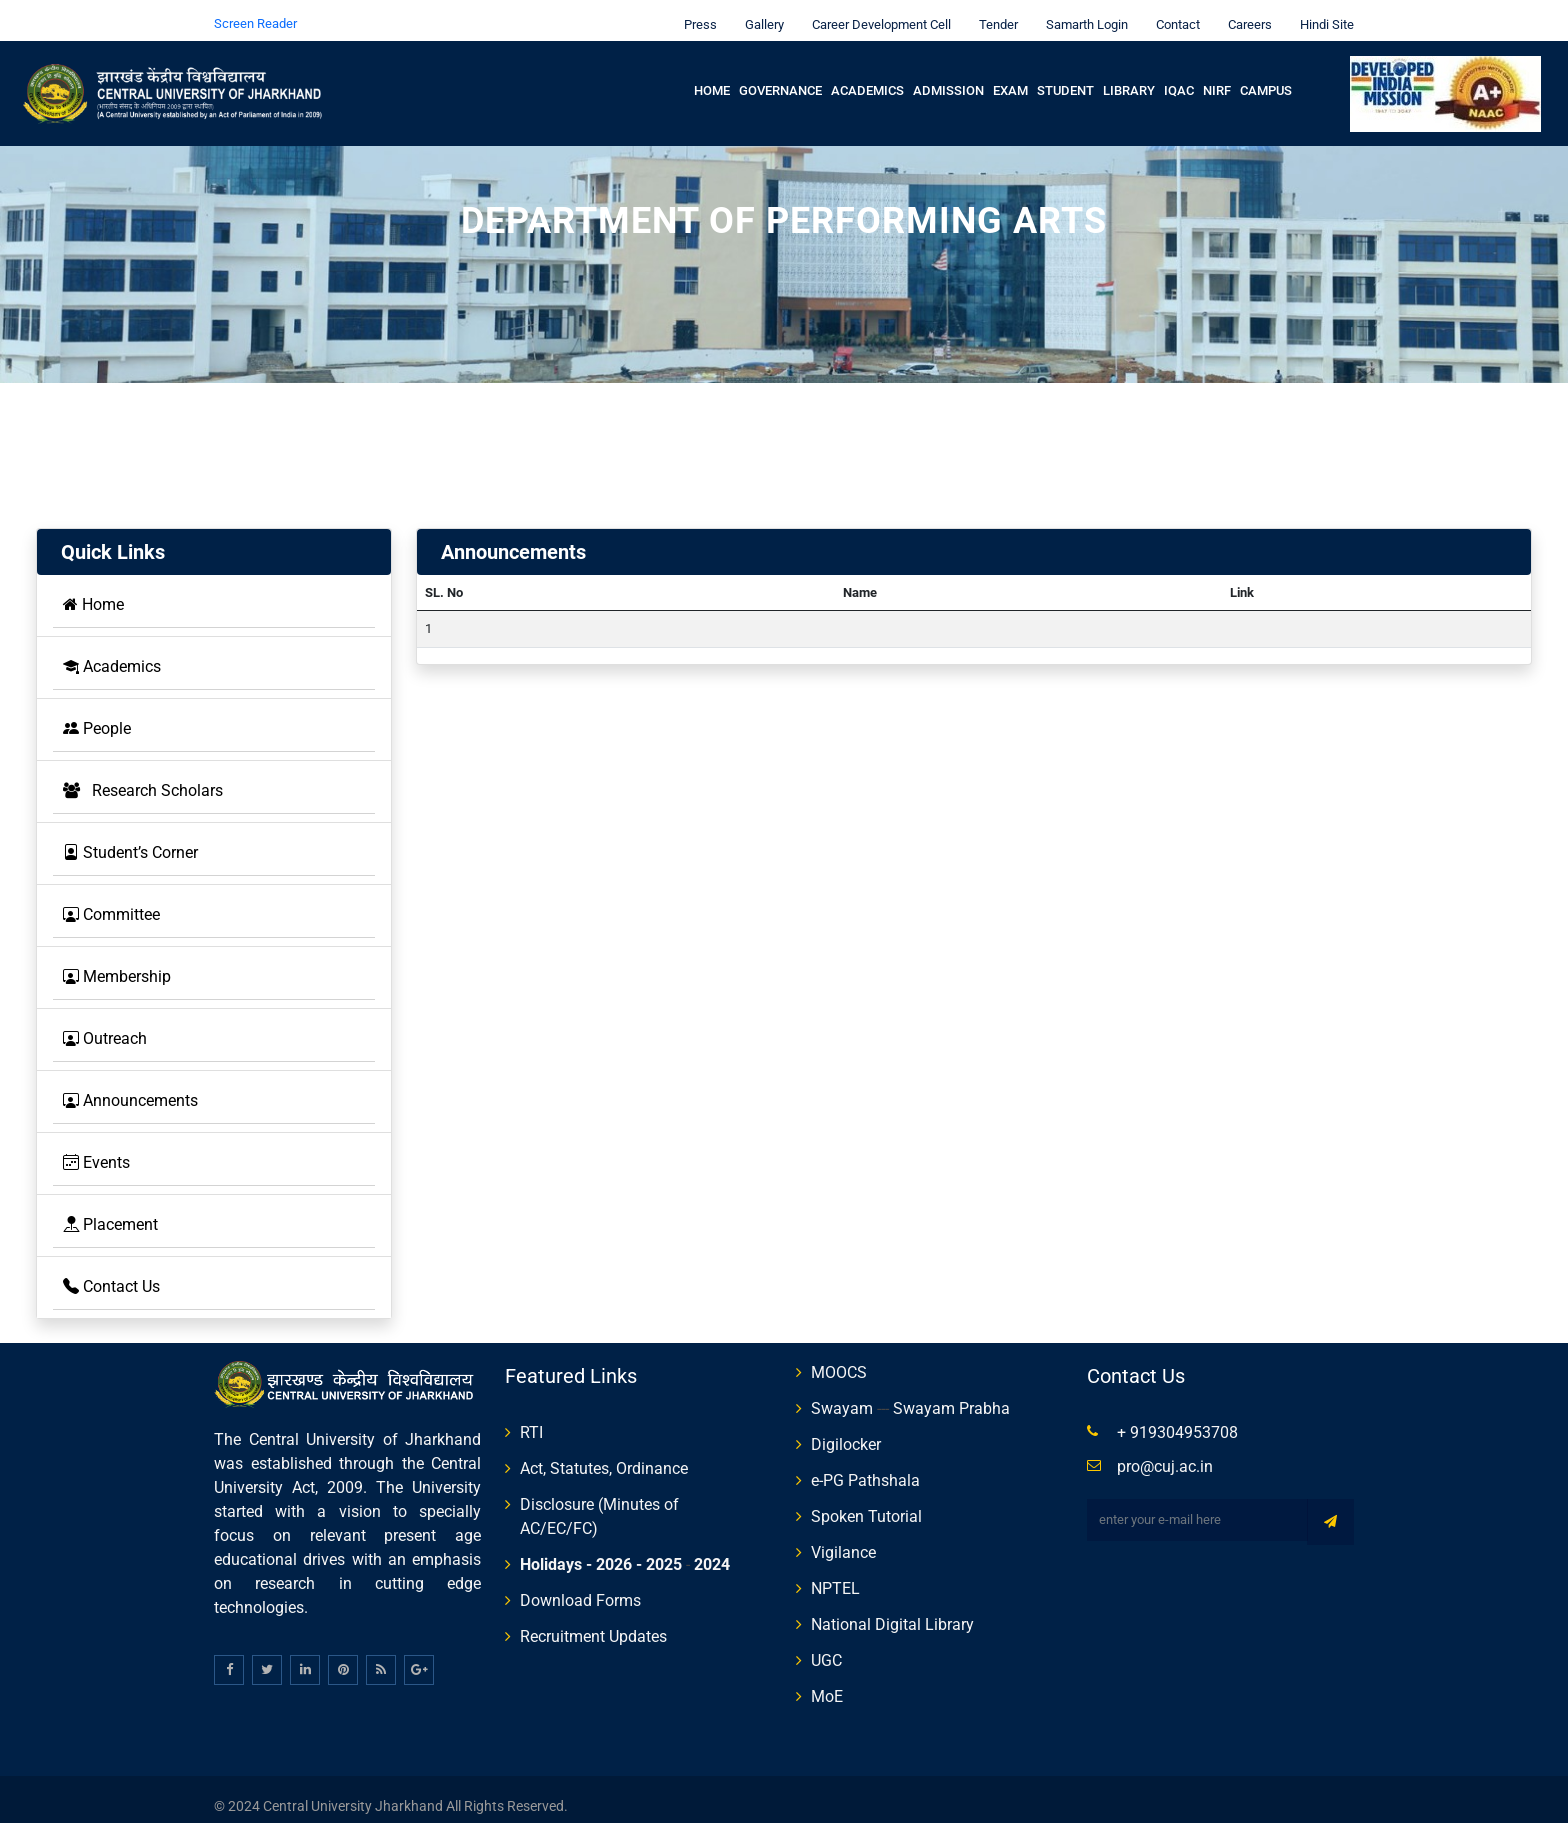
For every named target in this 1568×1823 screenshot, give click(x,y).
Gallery (759, 10)
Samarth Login (1082, 10)
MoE (827, 1682)
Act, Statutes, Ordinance (604, 1454)
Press (695, 10)
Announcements (130, 1086)
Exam (1010, 76)
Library (1129, 76)
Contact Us (111, 1272)
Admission (948, 76)
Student (1065, 76)
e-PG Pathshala (865, 1466)
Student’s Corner (130, 838)
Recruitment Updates (593, 1622)
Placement (110, 1210)
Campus (1266, 76)
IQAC (1179, 76)
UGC (826, 1646)
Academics (867, 76)
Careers (1245, 10)
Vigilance (843, 1538)
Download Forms (580, 1586)
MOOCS (839, 1358)
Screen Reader (255, 9)
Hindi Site (1322, 10)
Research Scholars (143, 776)
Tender (993, 10)
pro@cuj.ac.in (1165, 1452)
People (97, 714)
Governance (780, 76)
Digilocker (846, 1430)
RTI (531, 1418)
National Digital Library (892, 1610)
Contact (1173, 10)
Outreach (105, 1024)
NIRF (1217, 76)
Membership (117, 962)
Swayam (842, 1394)
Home (712, 76)
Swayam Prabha (951, 1394)
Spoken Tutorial (866, 1502)
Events (96, 1148)
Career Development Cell (876, 10)
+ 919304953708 (1177, 1418)
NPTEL (835, 1574)
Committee (111, 900)
